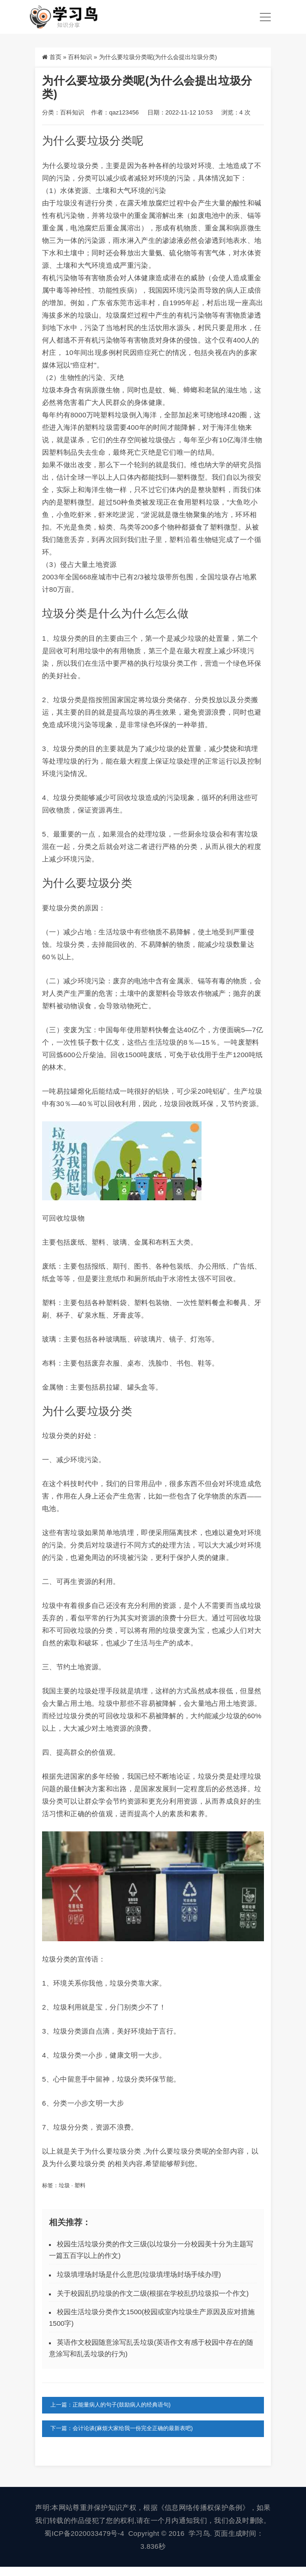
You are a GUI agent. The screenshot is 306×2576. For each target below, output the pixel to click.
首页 (55, 57)
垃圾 (64, 2185)
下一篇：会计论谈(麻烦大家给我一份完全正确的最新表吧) (121, 2428)
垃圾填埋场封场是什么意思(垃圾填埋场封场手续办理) (139, 2274)
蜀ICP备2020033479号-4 (84, 2533)
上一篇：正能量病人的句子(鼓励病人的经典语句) (110, 2404)
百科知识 (80, 57)
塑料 (80, 2185)
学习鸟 (199, 2533)
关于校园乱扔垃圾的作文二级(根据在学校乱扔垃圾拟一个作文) (153, 2293)
